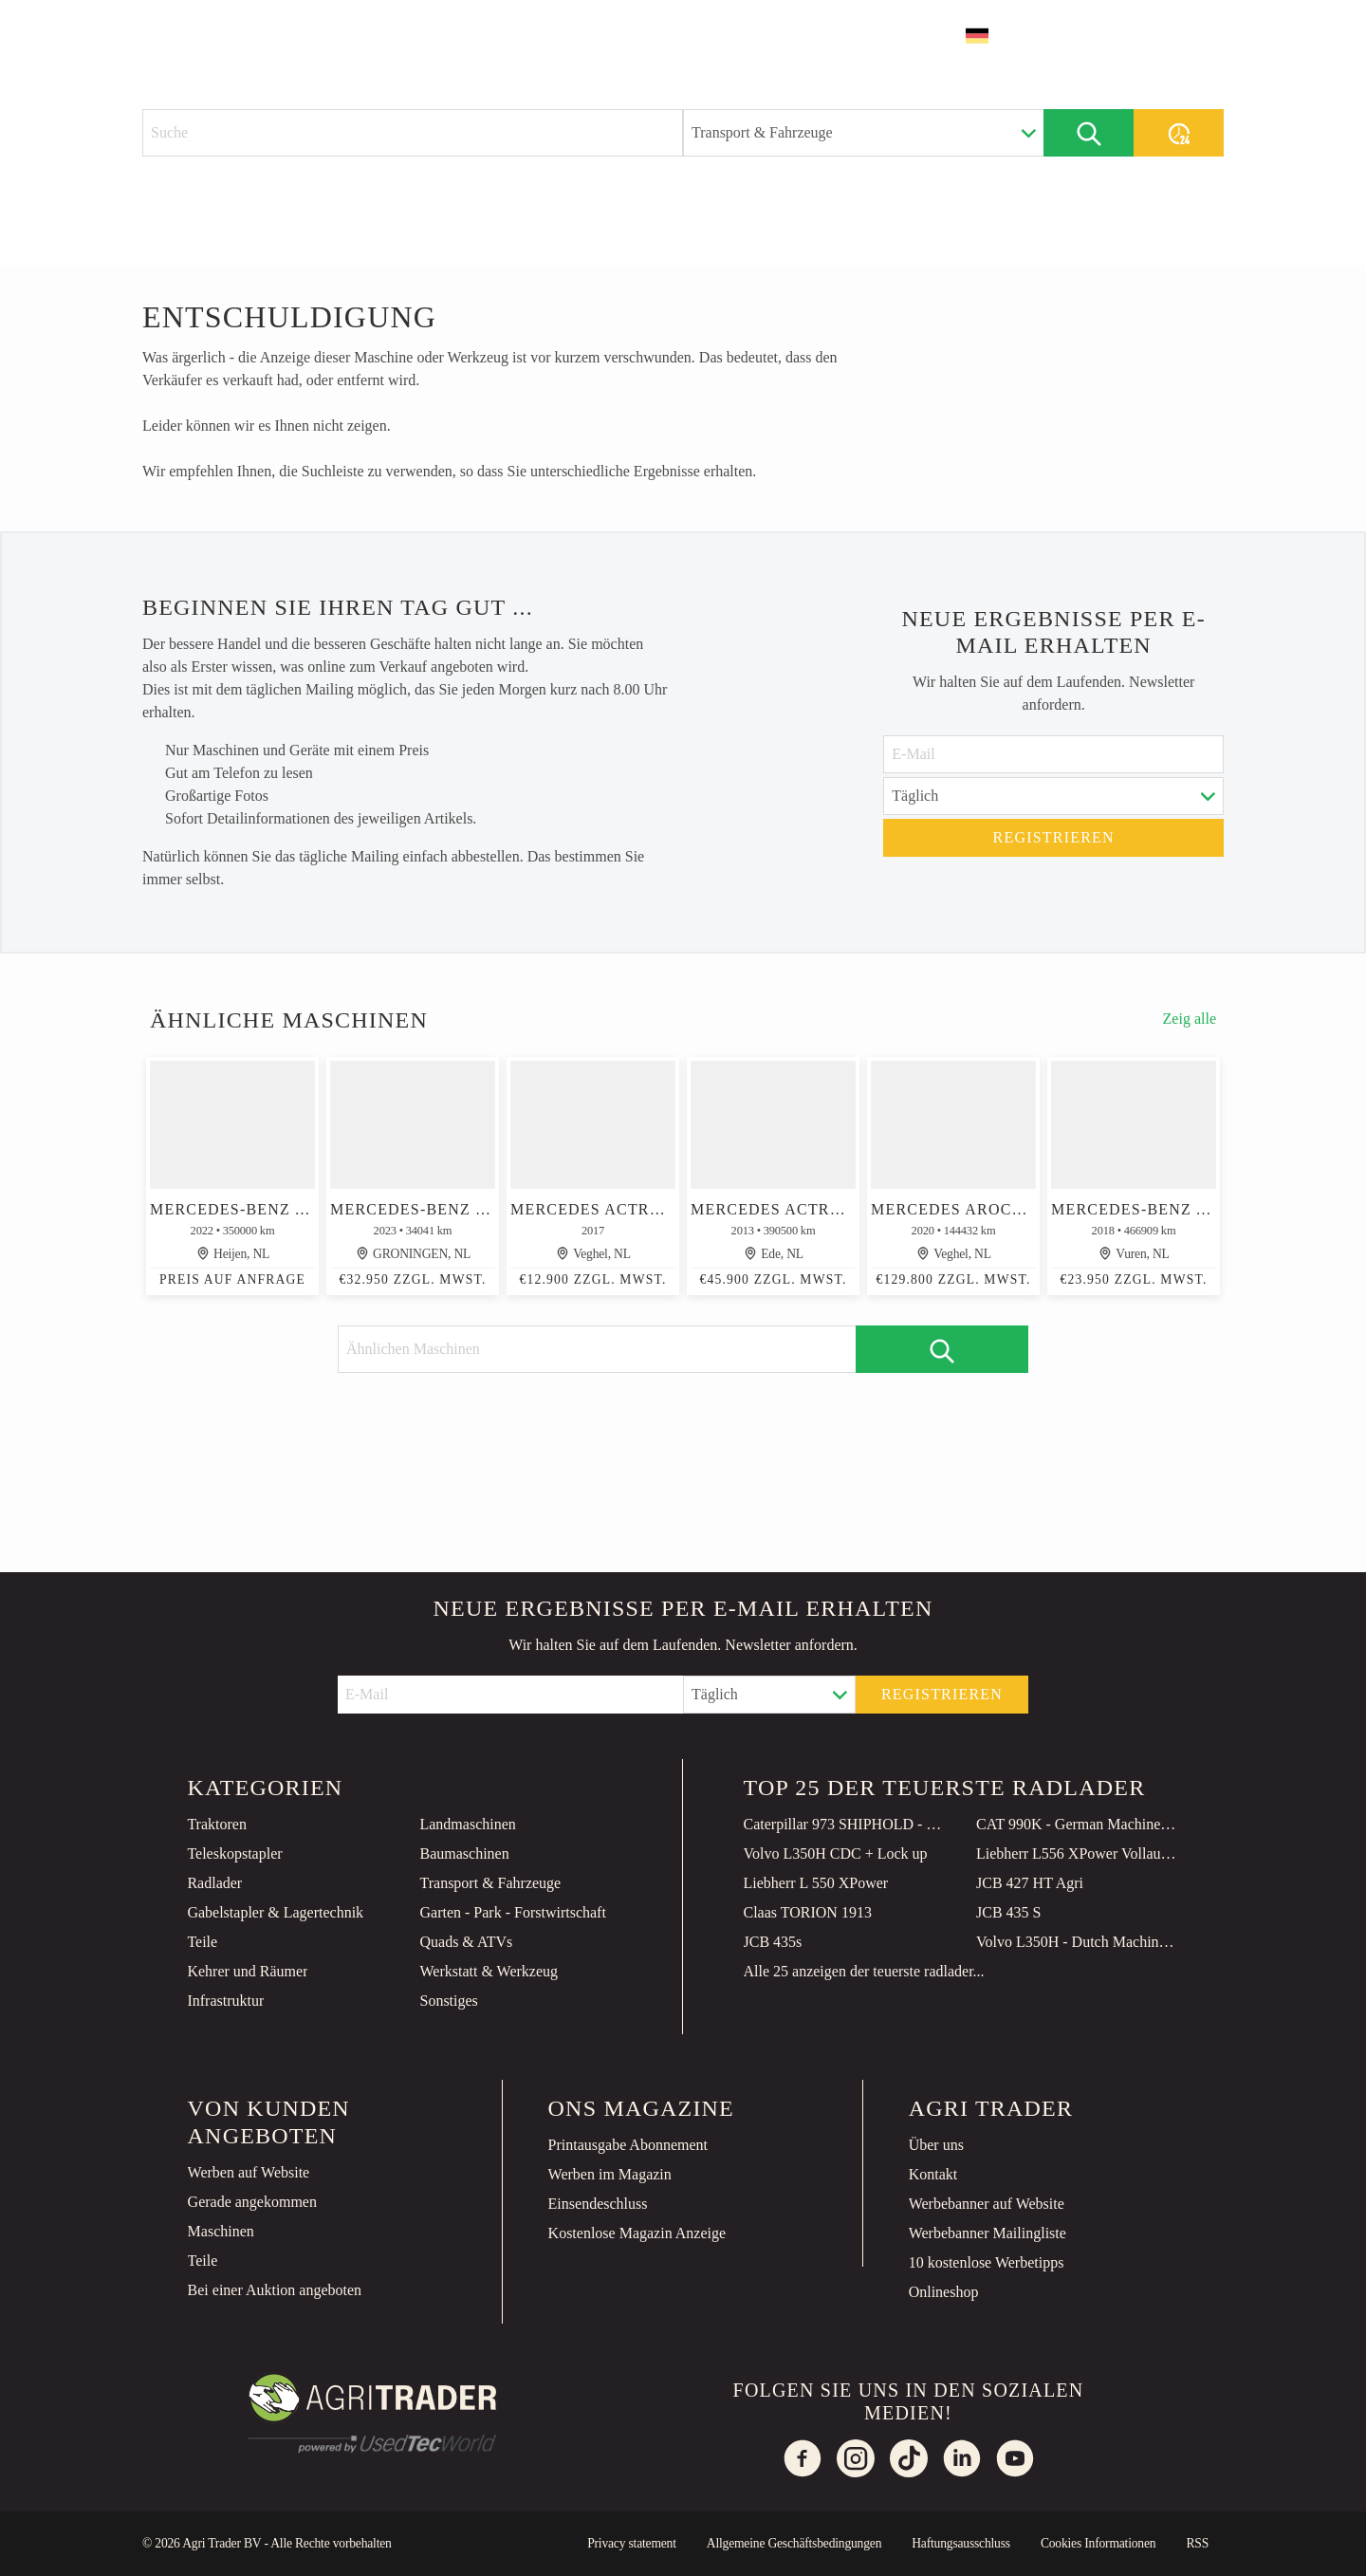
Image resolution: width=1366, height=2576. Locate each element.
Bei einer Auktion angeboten (275, 2290)
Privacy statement (631, 2543)
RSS (1197, 2543)
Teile (202, 1942)
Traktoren (217, 1824)
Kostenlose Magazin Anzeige (637, 2233)
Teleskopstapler (234, 1853)
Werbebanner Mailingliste (987, 2233)
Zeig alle (1189, 1018)
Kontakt (933, 2174)
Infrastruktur (225, 2000)
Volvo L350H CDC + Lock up (836, 1853)
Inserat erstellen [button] (1133, 36)
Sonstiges (448, 2000)
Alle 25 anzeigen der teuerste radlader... (864, 1971)
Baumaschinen (463, 1853)
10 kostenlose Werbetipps (986, 2262)
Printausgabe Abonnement (628, 2145)
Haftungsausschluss (961, 2543)
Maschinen (221, 2231)
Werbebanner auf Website (986, 2204)
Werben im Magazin (610, 2174)
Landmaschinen (467, 1824)
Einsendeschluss (598, 2204)
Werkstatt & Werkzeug (488, 1971)
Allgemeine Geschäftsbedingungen (794, 2543)
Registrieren (1054, 837)
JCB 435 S (1008, 1912)
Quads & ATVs (465, 1942)
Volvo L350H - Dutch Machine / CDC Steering (1077, 1942)
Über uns (936, 2145)
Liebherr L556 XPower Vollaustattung (1077, 1853)
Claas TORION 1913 (808, 1912)
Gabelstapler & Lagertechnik (275, 1912)
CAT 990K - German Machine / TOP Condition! (1077, 1824)
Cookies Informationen (1098, 2543)
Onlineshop (944, 2292)
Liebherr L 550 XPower (816, 1883)
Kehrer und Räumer (247, 1971)
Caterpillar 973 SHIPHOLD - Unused (845, 1824)
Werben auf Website (249, 2172)
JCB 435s (773, 1942)
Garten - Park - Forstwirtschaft (512, 1912)
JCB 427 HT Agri (1029, 1883)
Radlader (214, 1883)
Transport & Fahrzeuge (490, 1883)
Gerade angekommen (252, 2202)
